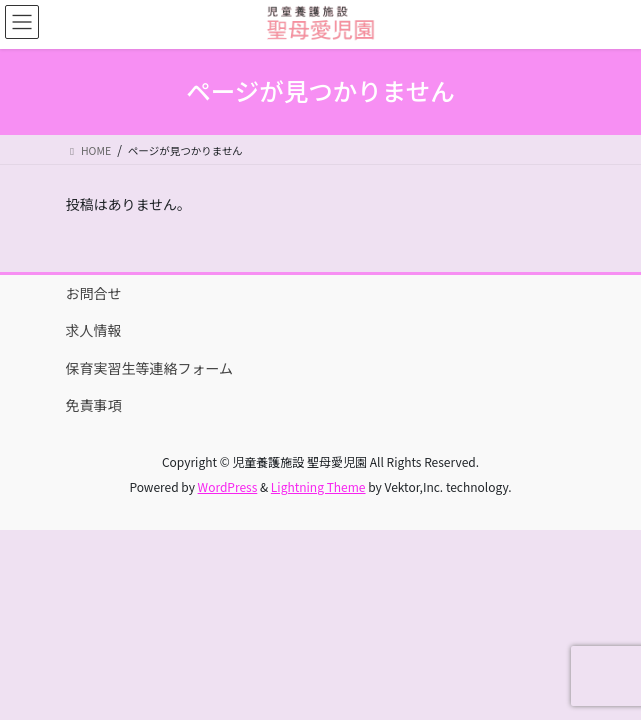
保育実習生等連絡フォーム (150, 368)
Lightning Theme (318, 486)
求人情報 (94, 330)
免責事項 (94, 405)
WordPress (228, 486)
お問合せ (94, 293)
